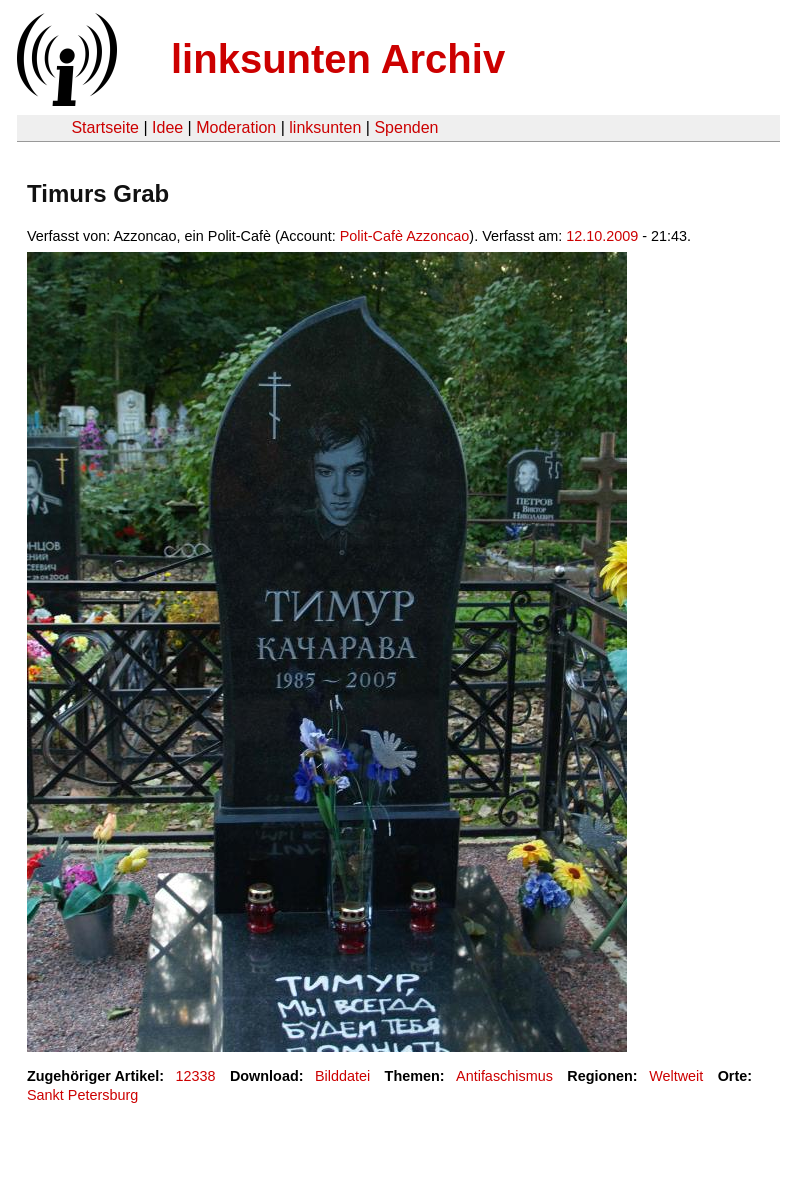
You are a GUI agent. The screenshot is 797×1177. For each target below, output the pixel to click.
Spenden (406, 127)
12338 (196, 1076)
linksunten (325, 127)
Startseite (105, 127)
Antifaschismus (504, 1076)
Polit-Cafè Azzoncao (405, 236)
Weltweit (676, 1076)
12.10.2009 (602, 236)
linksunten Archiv (338, 59)
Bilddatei (342, 1076)
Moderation (236, 127)
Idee (167, 127)
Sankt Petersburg (82, 1095)
